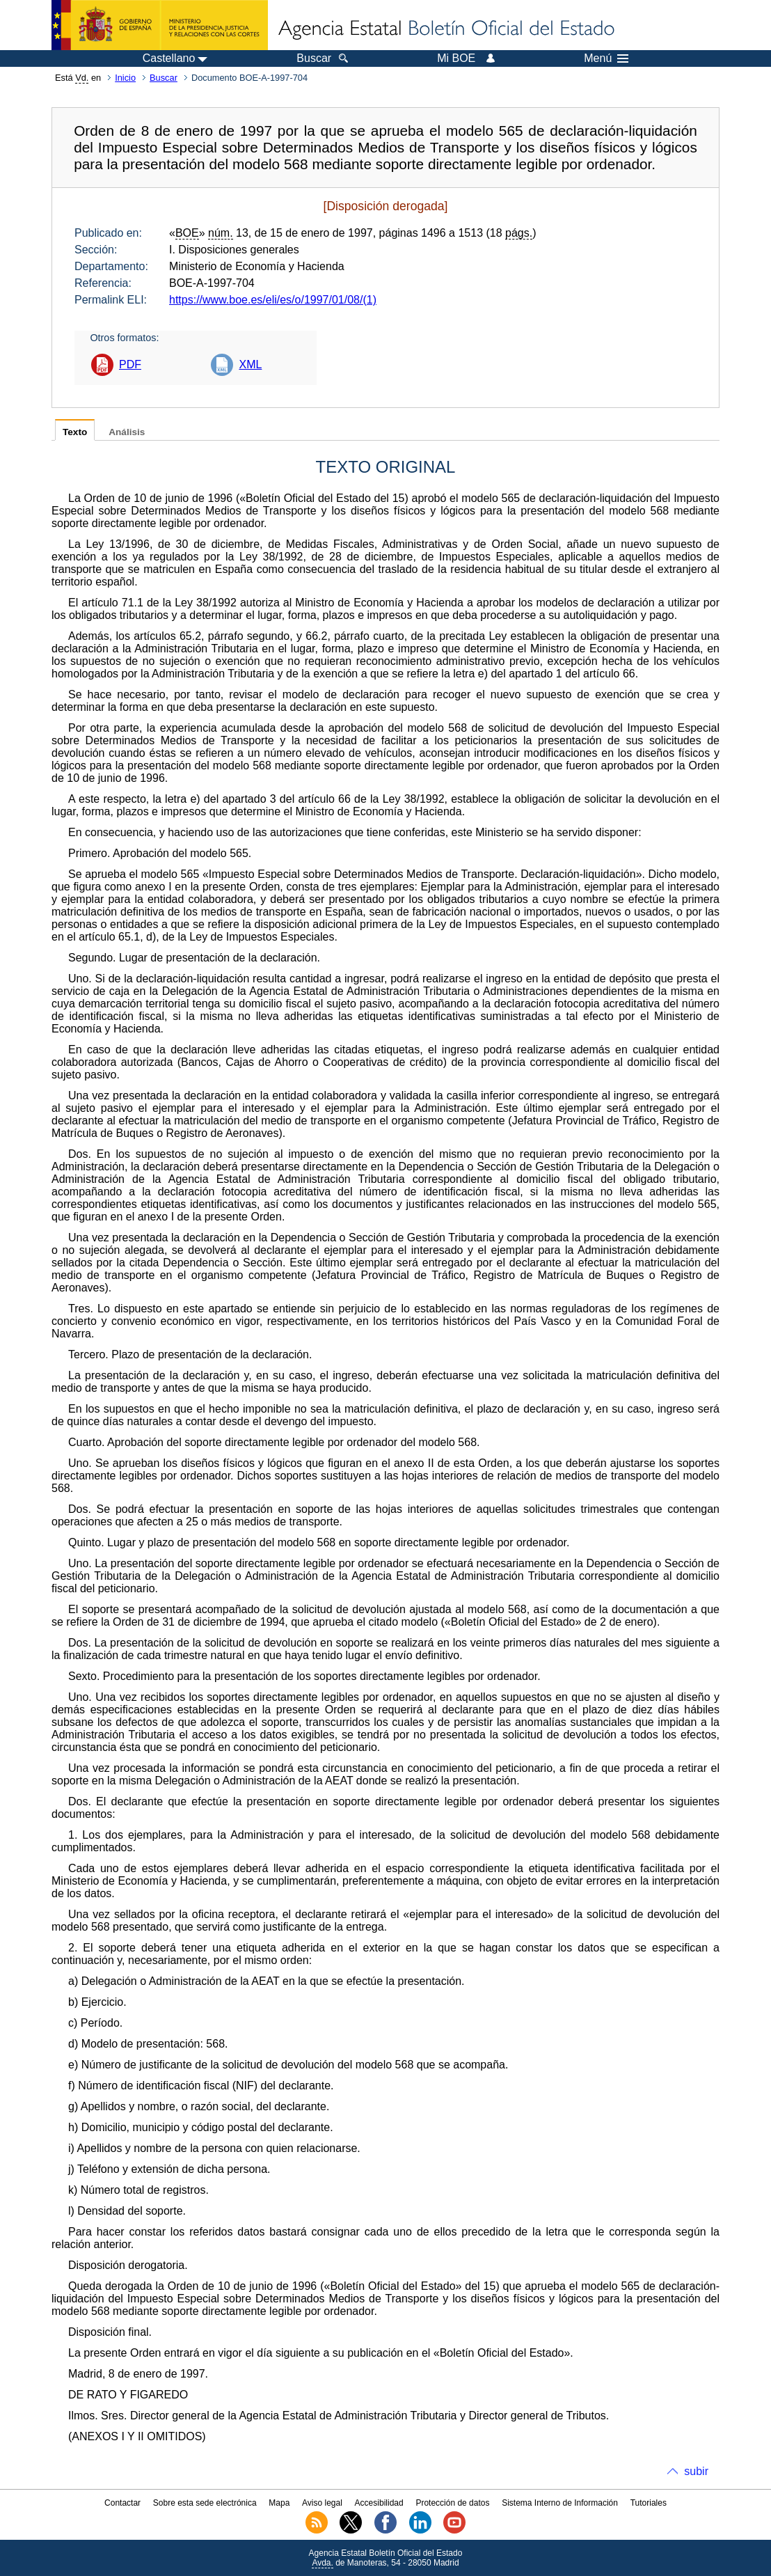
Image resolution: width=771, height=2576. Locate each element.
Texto (75, 432)
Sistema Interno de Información (560, 2503)
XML (250, 364)
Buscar (163, 77)
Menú (606, 58)
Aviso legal (322, 2503)
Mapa (279, 2503)
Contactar (122, 2503)
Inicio (125, 77)
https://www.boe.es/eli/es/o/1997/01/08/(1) (272, 300)
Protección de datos (452, 2503)
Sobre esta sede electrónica (205, 2503)
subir (696, 2471)
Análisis (127, 432)
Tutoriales (648, 2503)
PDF (130, 364)
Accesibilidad (379, 2503)
